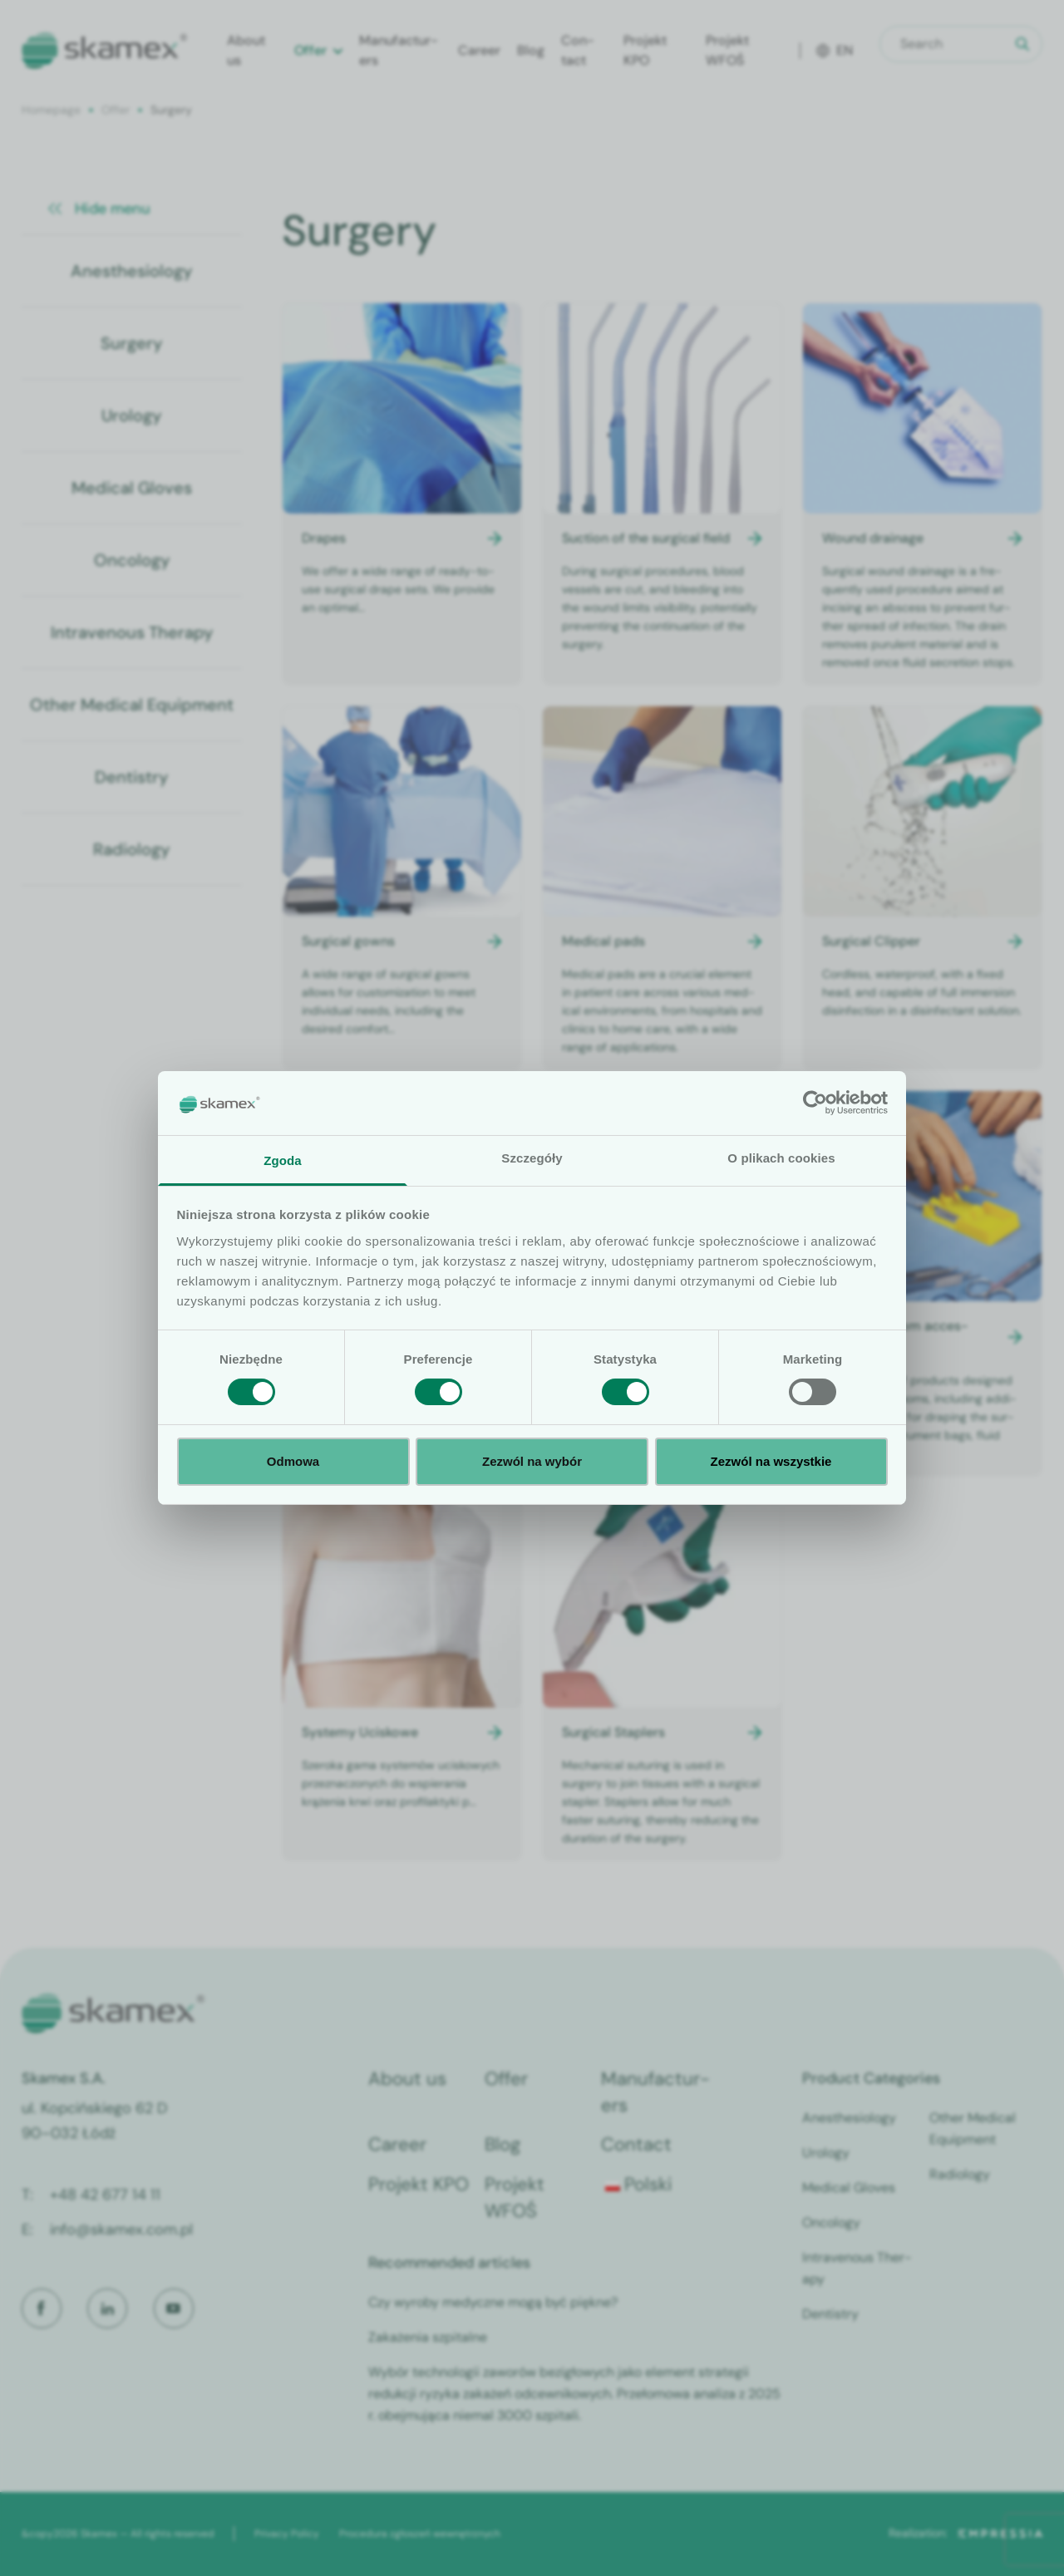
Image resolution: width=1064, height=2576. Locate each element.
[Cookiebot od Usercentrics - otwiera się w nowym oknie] (815, 1102)
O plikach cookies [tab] (781, 1158)
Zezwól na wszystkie (771, 1461)
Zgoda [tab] (283, 1160)
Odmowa (293, 1461)
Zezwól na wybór (532, 1461)
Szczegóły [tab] (531, 1158)
